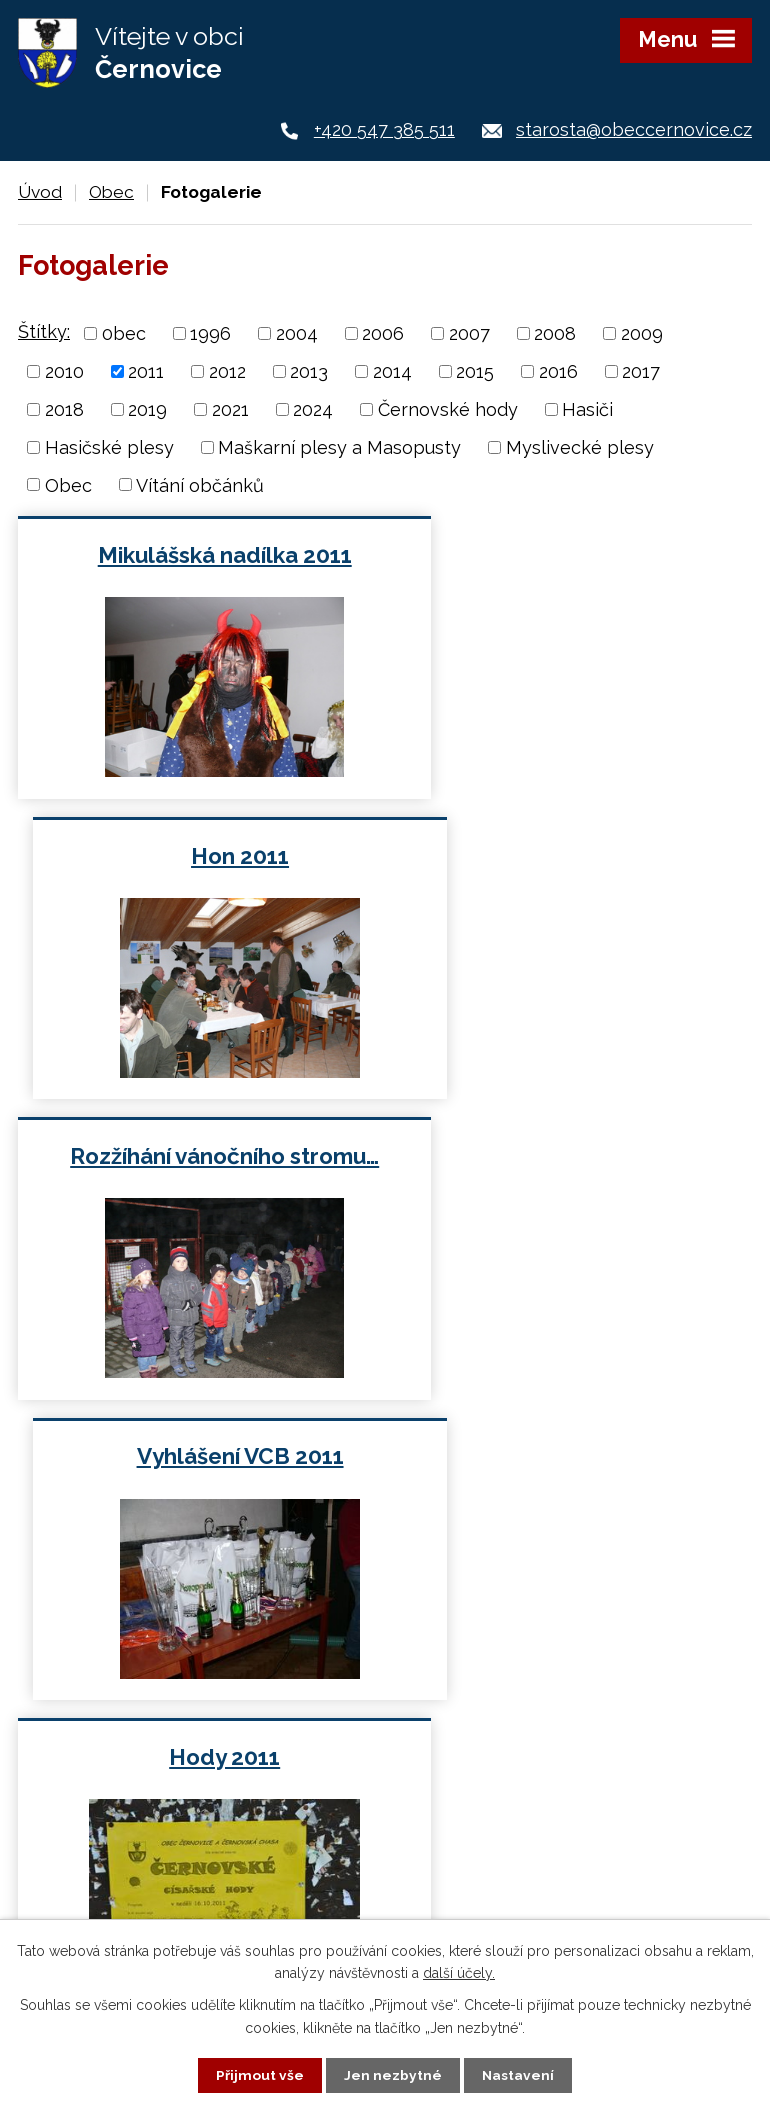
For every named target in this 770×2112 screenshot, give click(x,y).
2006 (383, 333)
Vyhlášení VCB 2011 (573, 856)
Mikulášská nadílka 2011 (197, 555)
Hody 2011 (197, 1156)
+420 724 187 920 (166, 1756)
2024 (313, 409)
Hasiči (587, 409)
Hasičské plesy (109, 447)
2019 (147, 409)
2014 (392, 371)
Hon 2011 (573, 555)
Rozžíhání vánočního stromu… (197, 856)
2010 (64, 371)
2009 (642, 333)
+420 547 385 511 (384, 129)
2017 (641, 371)
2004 (297, 333)
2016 (558, 371)
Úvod (40, 192)
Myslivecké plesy (580, 447)
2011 (146, 371)
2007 (469, 333)
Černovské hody (448, 409)
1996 (210, 333)
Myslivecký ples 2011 (573, 1156)
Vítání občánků (200, 484)
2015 (475, 371)
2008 (555, 333)
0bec (124, 333)
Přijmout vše (260, 2075)
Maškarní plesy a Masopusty (339, 447)
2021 (230, 409)
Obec (111, 192)
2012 (227, 371)
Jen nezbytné (393, 2075)
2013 (309, 371)
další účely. (459, 1972)
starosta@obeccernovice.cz (634, 129)
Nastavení (518, 2075)
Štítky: (44, 331)
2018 (64, 409)
